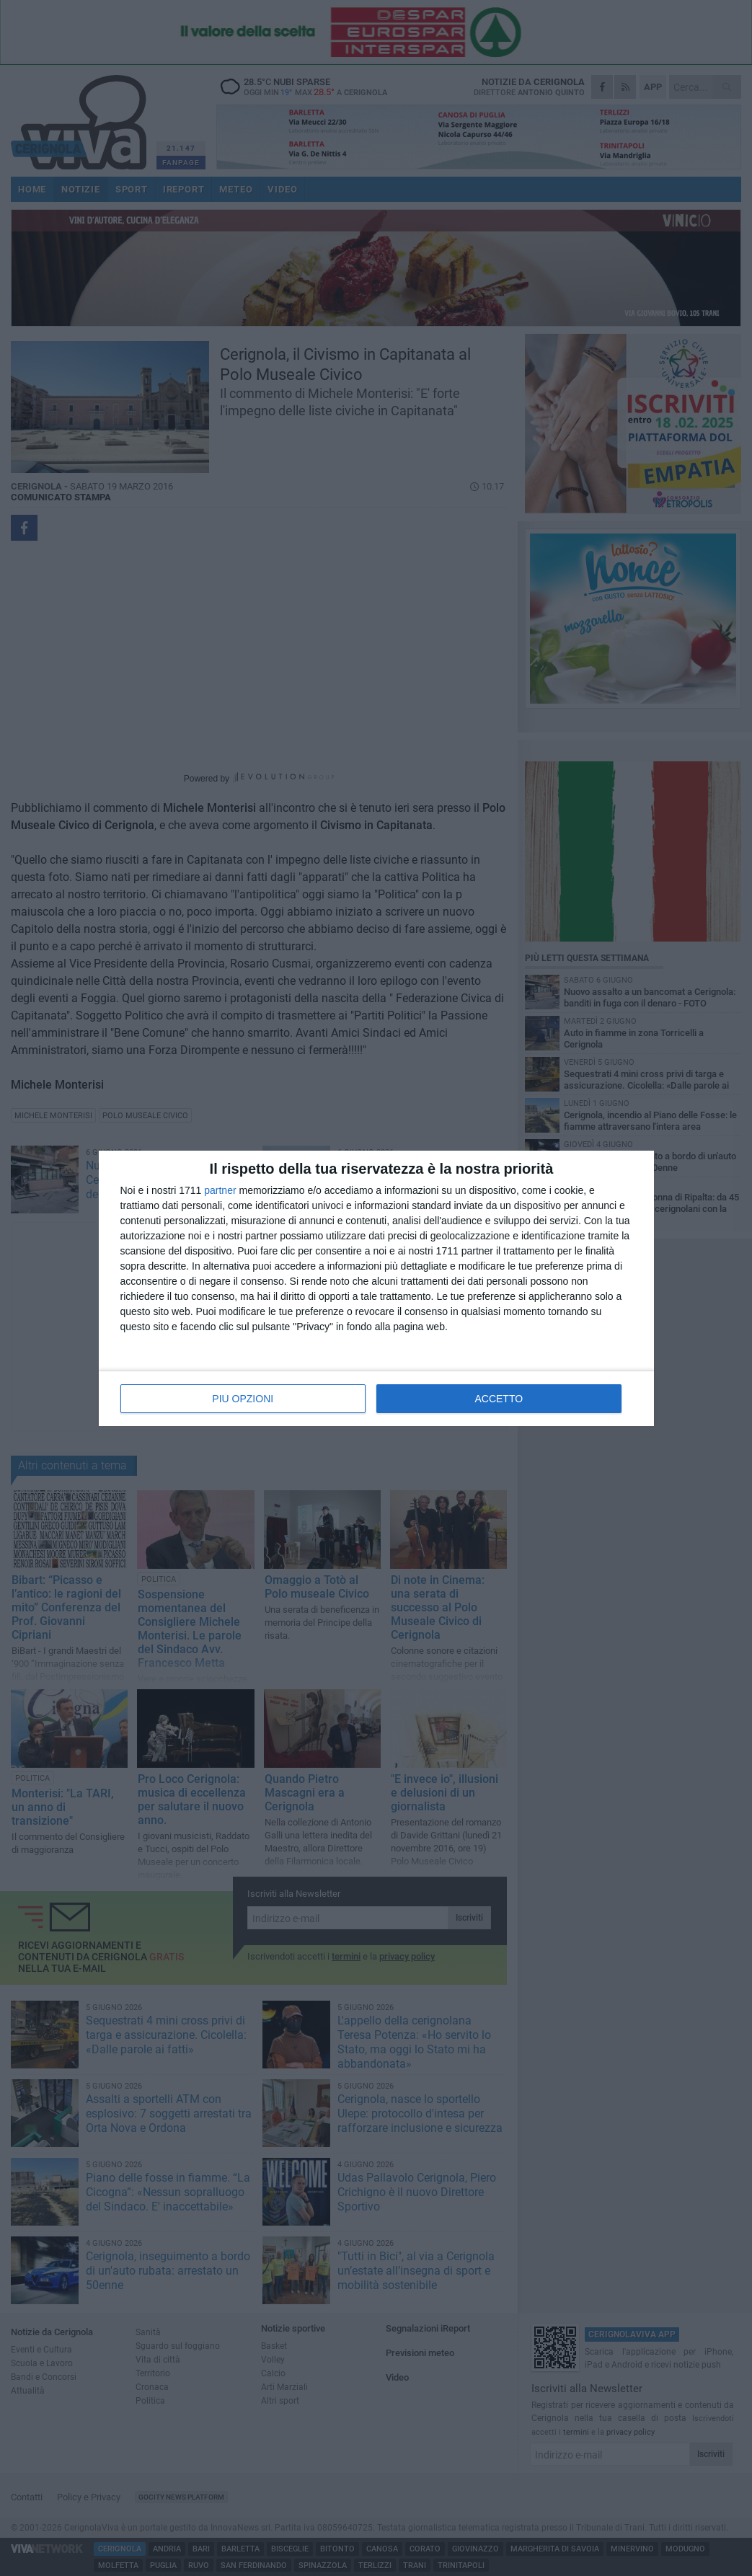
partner (220, 1190)
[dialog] (376, 1288)
